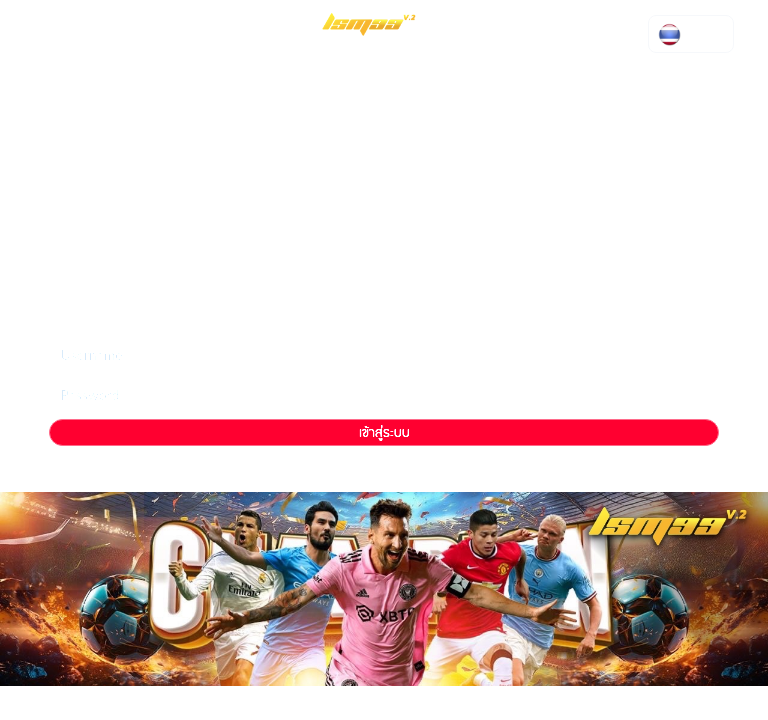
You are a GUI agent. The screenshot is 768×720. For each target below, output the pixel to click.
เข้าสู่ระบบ (384, 432)
